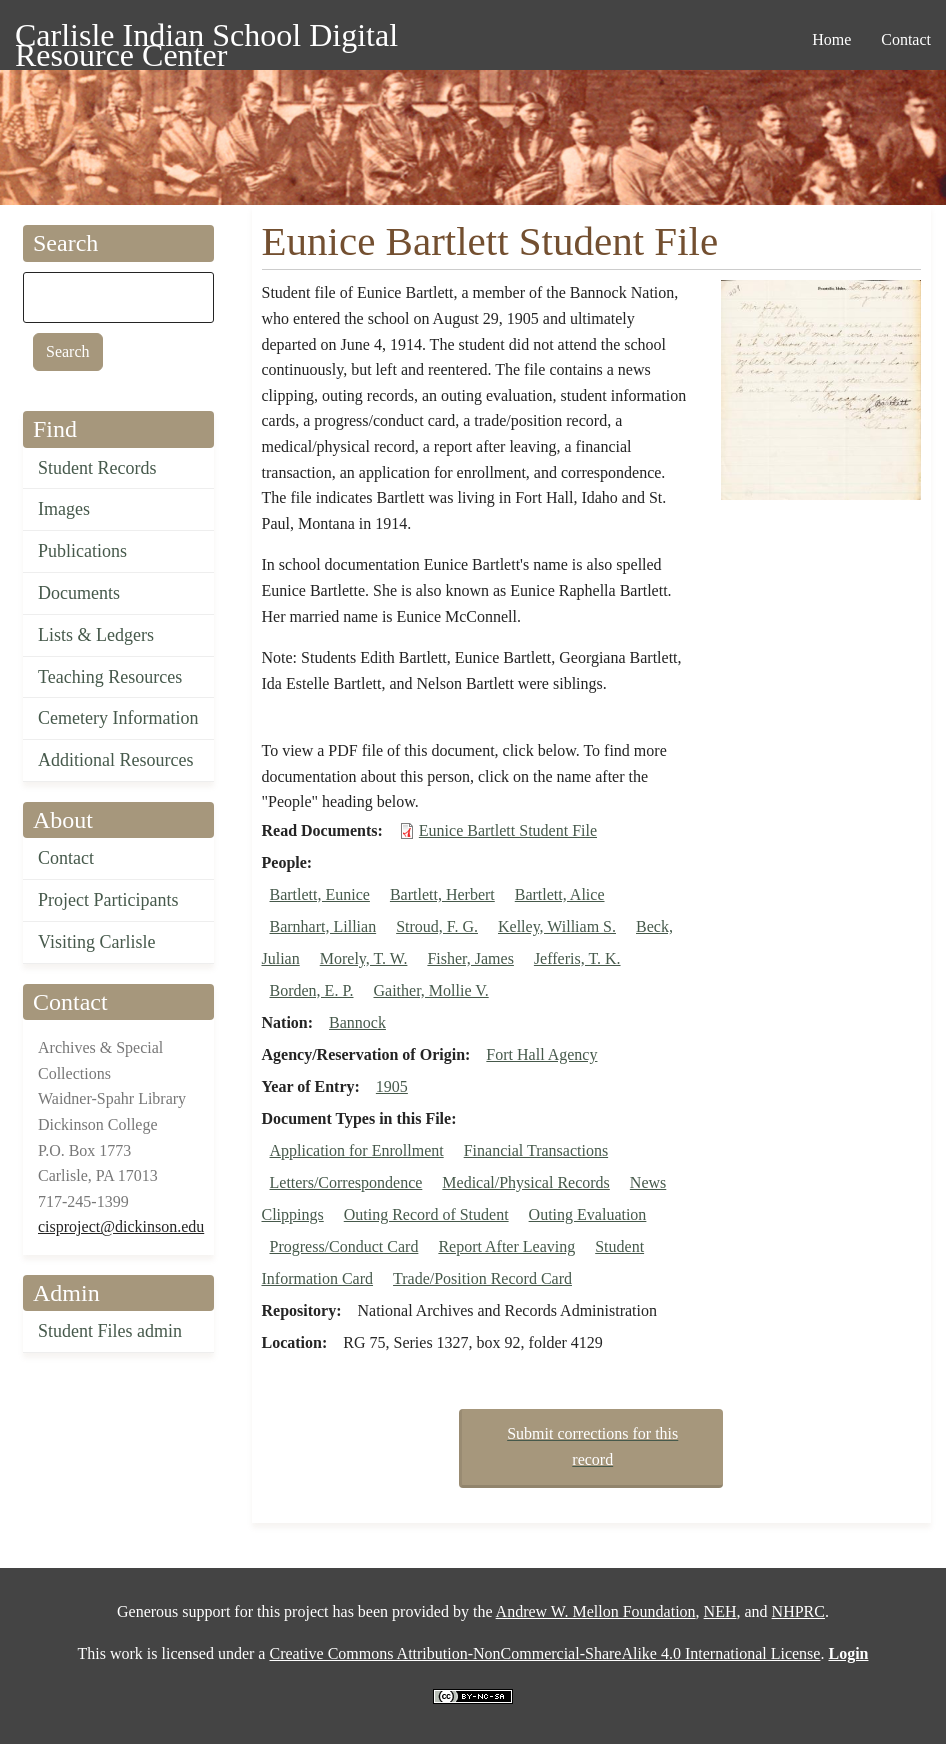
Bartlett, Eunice (320, 894)
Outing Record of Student (426, 1214)
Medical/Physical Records (526, 1182)
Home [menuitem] (831, 39)
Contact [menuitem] (906, 39)
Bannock (357, 1022)
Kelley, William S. (557, 926)
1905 (392, 1086)
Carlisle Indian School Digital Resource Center (206, 38)
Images (64, 509)
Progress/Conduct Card (344, 1246)
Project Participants (108, 900)
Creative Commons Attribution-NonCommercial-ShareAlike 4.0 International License (544, 1653)
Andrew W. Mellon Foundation (596, 1611)
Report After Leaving (506, 1246)
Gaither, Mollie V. (431, 990)
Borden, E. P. (312, 990)
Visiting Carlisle (96, 942)
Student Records (97, 468)
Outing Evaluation (588, 1214)
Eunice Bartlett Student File (508, 830)
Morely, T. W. (364, 958)
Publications (82, 551)
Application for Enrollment (357, 1150)
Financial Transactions (536, 1150)
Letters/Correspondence (346, 1182)
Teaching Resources (110, 677)
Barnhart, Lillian (323, 926)
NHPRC (798, 1611)
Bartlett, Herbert (442, 894)
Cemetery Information (118, 718)
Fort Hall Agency (541, 1054)
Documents (79, 593)
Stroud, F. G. (437, 926)
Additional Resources (115, 760)
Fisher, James (470, 958)
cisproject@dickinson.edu (121, 1226)
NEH (720, 1611)
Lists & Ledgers (96, 635)
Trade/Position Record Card (482, 1278)
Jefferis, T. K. (577, 958)
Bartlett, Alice (560, 894)
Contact (66, 858)
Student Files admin (110, 1331)
